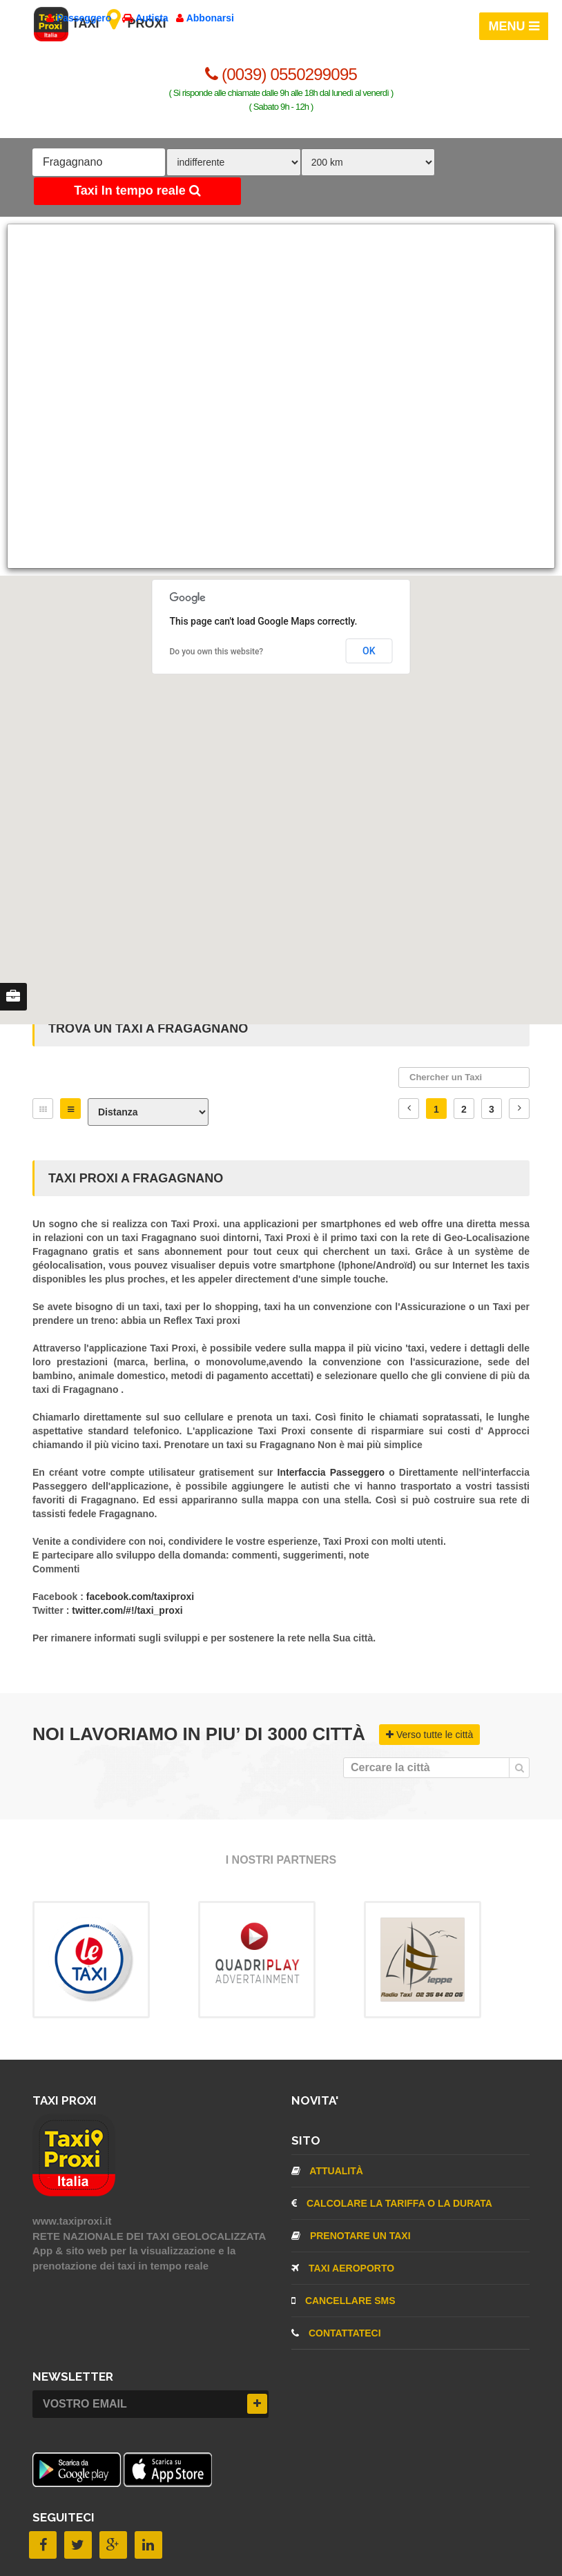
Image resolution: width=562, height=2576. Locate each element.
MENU (514, 26)
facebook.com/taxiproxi (140, 1596)
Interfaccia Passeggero (333, 1472)
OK (369, 650)
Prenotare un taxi (351, 2235)
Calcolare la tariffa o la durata (391, 2203)
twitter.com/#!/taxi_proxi (127, 1610)
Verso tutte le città (429, 1734)
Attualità (327, 2170)
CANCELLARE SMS (343, 2300)
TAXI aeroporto (342, 2268)
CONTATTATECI (336, 2333)
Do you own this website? (217, 651)
